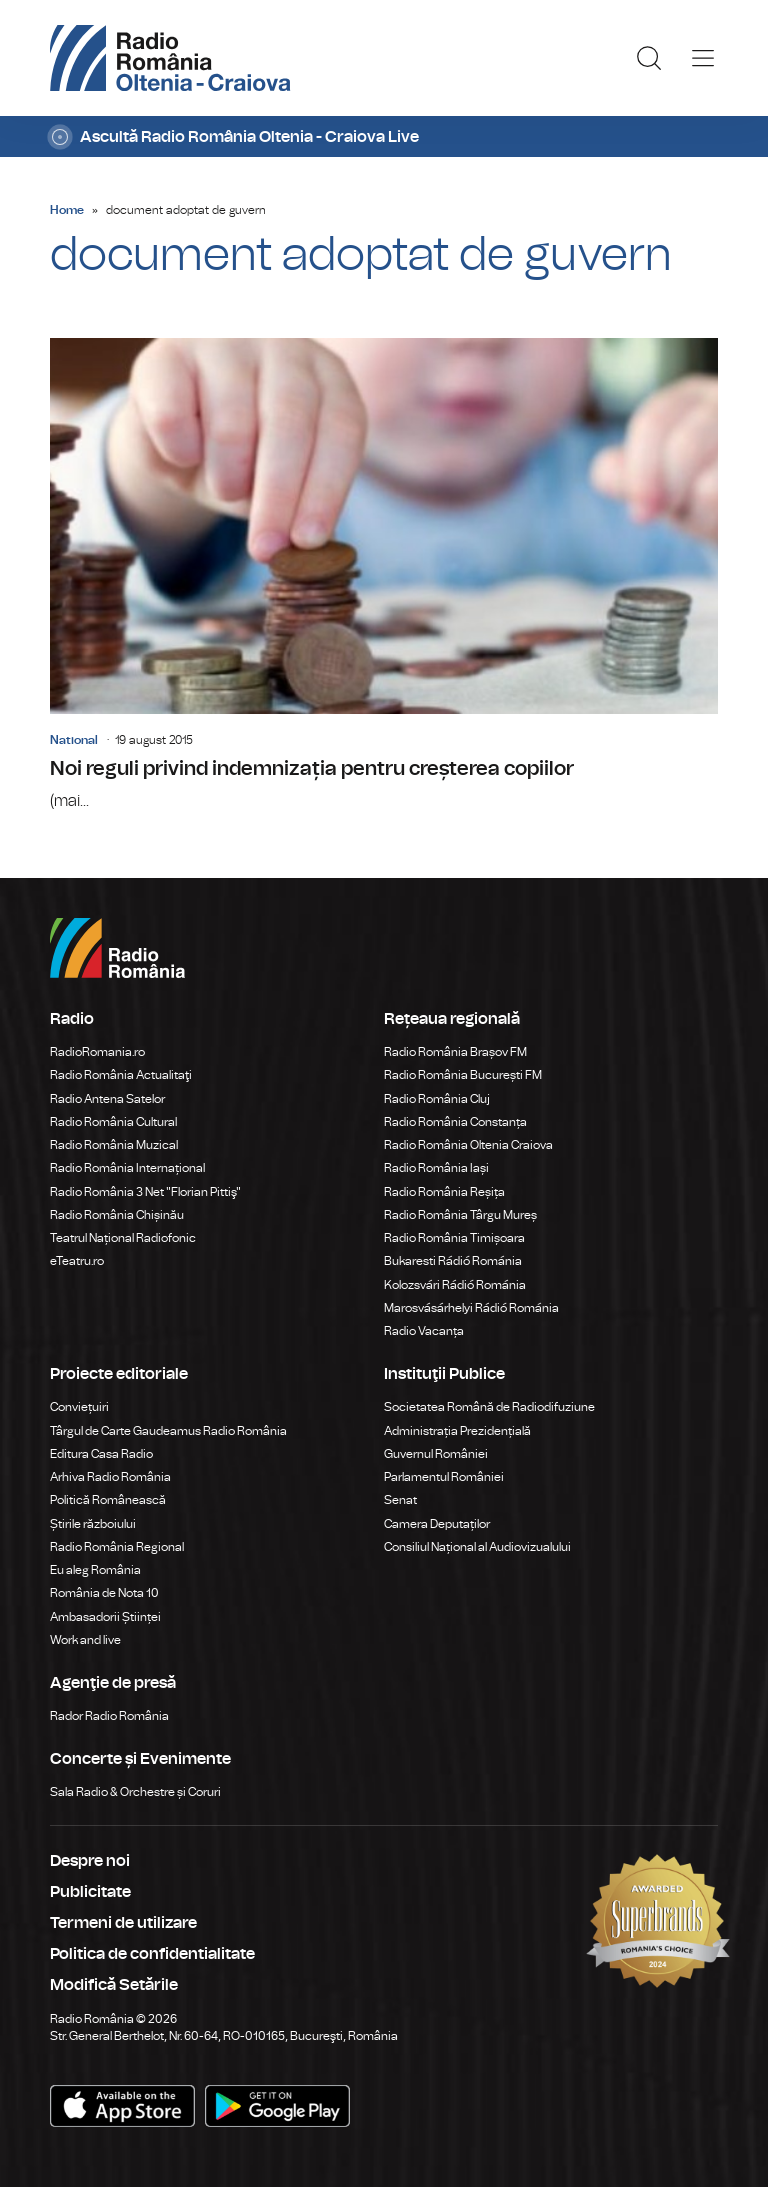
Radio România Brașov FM (455, 1052)
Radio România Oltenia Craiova (468, 1145)
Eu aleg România (95, 1570)
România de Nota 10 (104, 1593)
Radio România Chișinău (117, 1215)
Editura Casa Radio (101, 1454)
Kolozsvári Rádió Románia (455, 1285)
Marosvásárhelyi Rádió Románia (471, 1308)
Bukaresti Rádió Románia (453, 1261)
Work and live (85, 1640)
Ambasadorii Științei (105, 1617)
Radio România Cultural (113, 1122)
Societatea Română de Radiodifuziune (489, 1407)
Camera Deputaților (437, 1524)
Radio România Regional (117, 1547)
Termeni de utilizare (123, 1923)
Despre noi (90, 1861)
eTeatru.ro (77, 1261)
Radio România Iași (436, 1168)
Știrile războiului (93, 1524)
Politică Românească (108, 1500)
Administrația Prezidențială (457, 1431)
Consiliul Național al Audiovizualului (477, 1547)
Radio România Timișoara (454, 1238)
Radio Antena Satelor (107, 1099)
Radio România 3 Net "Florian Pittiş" (145, 1192)
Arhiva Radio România (110, 1477)
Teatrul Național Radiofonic (123, 1238)
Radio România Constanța (455, 1122)
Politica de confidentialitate (152, 1954)
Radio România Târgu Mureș (460, 1215)
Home (67, 210)
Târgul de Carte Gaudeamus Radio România (168, 1431)
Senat (400, 1500)
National (74, 740)
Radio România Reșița (444, 1192)
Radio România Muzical (114, 1145)
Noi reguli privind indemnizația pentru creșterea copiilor (384, 575)
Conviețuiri (79, 1407)
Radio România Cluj (437, 1099)
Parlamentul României (444, 1477)
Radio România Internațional (127, 1168)
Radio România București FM (463, 1075)
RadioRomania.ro (97, 1052)
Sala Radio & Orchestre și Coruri (135, 1792)
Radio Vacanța (424, 1331)
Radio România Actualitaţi (121, 1075)
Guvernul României (436, 1454)
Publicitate (90, 1892)
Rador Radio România (109, 1716)
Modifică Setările (114, 1985)
